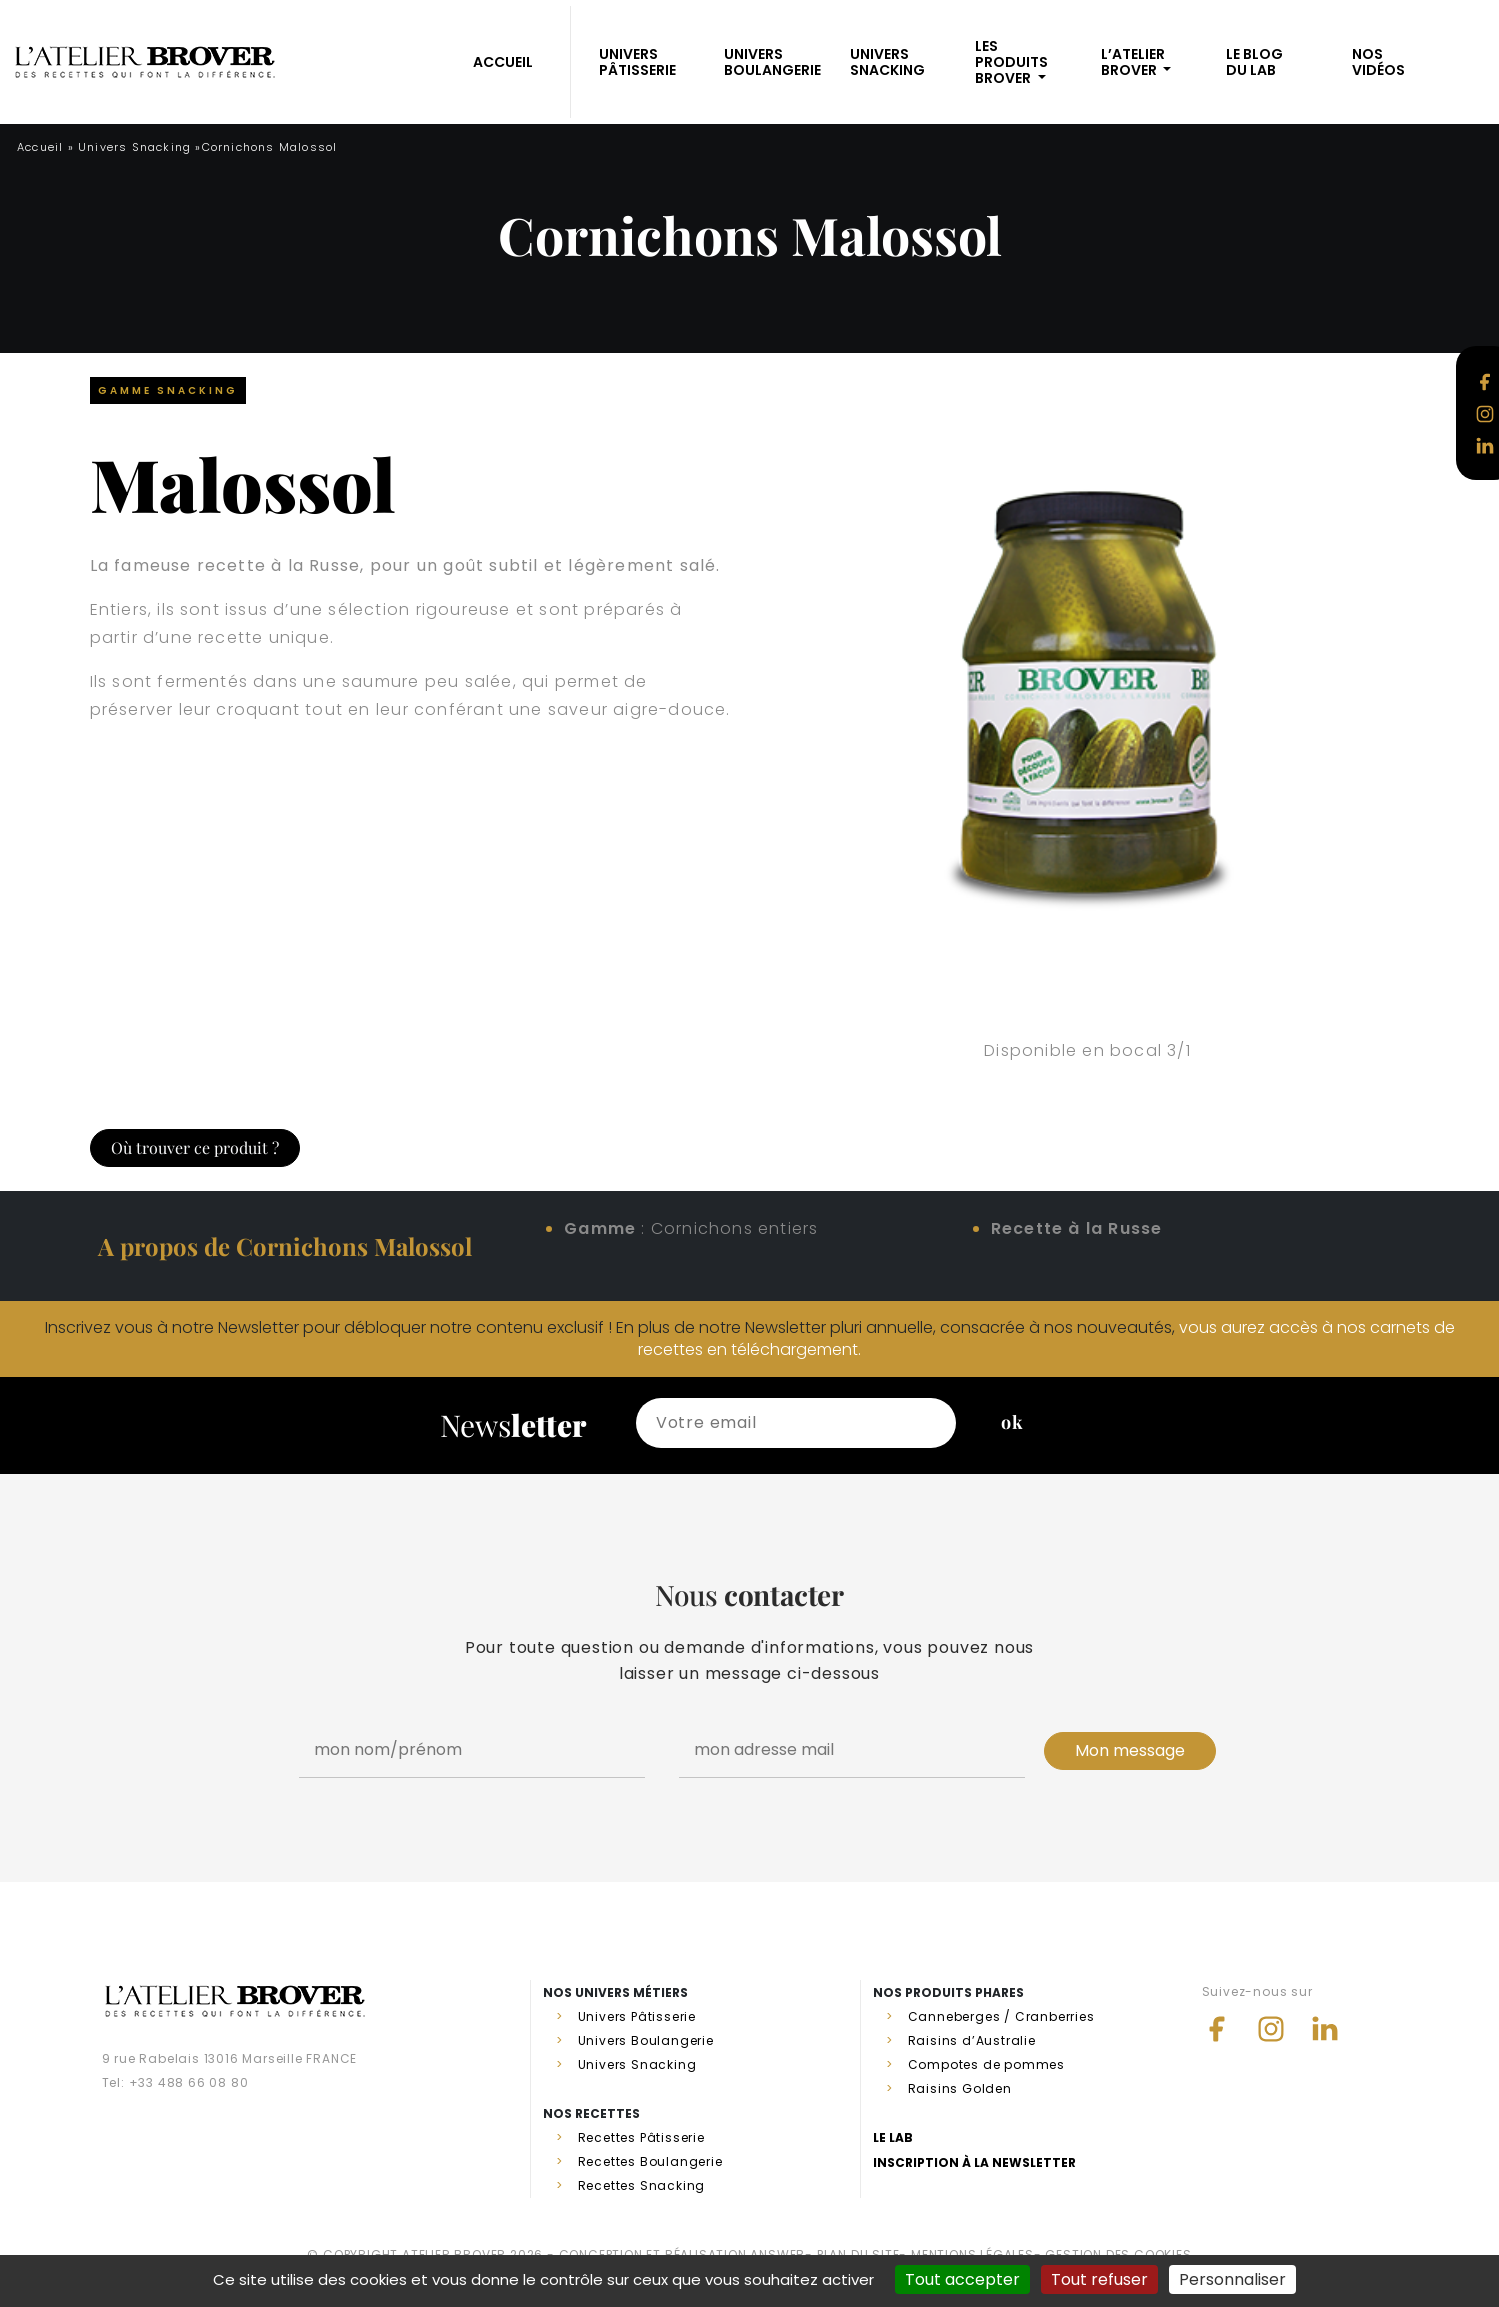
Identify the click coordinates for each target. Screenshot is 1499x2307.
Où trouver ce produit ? (195, 1147)
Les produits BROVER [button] (1011, 62)
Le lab (893, 2137)
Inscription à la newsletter (974, 2162)
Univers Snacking (887, 62)
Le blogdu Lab (1254, 62)
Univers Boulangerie (772, 62)
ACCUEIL (503, 62)
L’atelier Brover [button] (1133, 62)
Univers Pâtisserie (637, 62)
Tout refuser (1099, 2279)
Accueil (40, 147)
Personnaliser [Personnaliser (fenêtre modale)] (1232, 2279)
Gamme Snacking (168, 390)
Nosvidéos (1378, 62)
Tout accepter (962, 2279)
